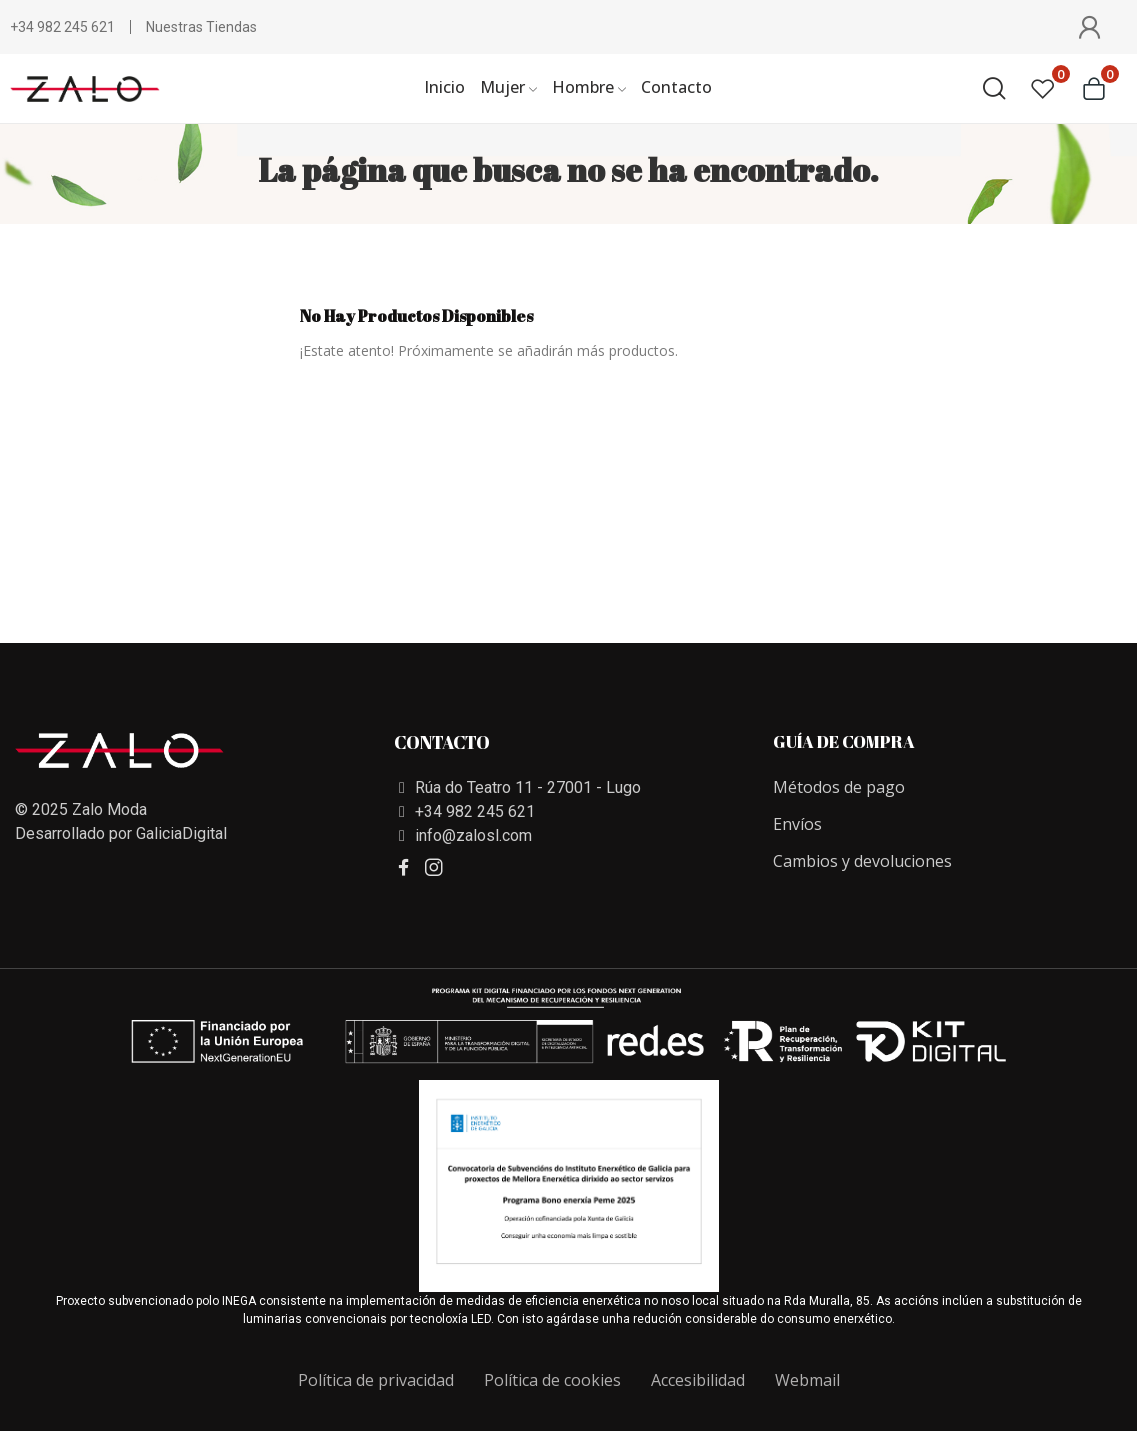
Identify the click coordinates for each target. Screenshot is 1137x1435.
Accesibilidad (698, 1380)
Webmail (807, 1380)
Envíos (797, 824)
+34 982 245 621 (62, 27)
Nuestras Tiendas (201, 27)
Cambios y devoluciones (862, 861)
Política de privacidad (376, 1380)
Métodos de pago (839, 787)
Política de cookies (552, 1380)
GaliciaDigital (181, 833)
